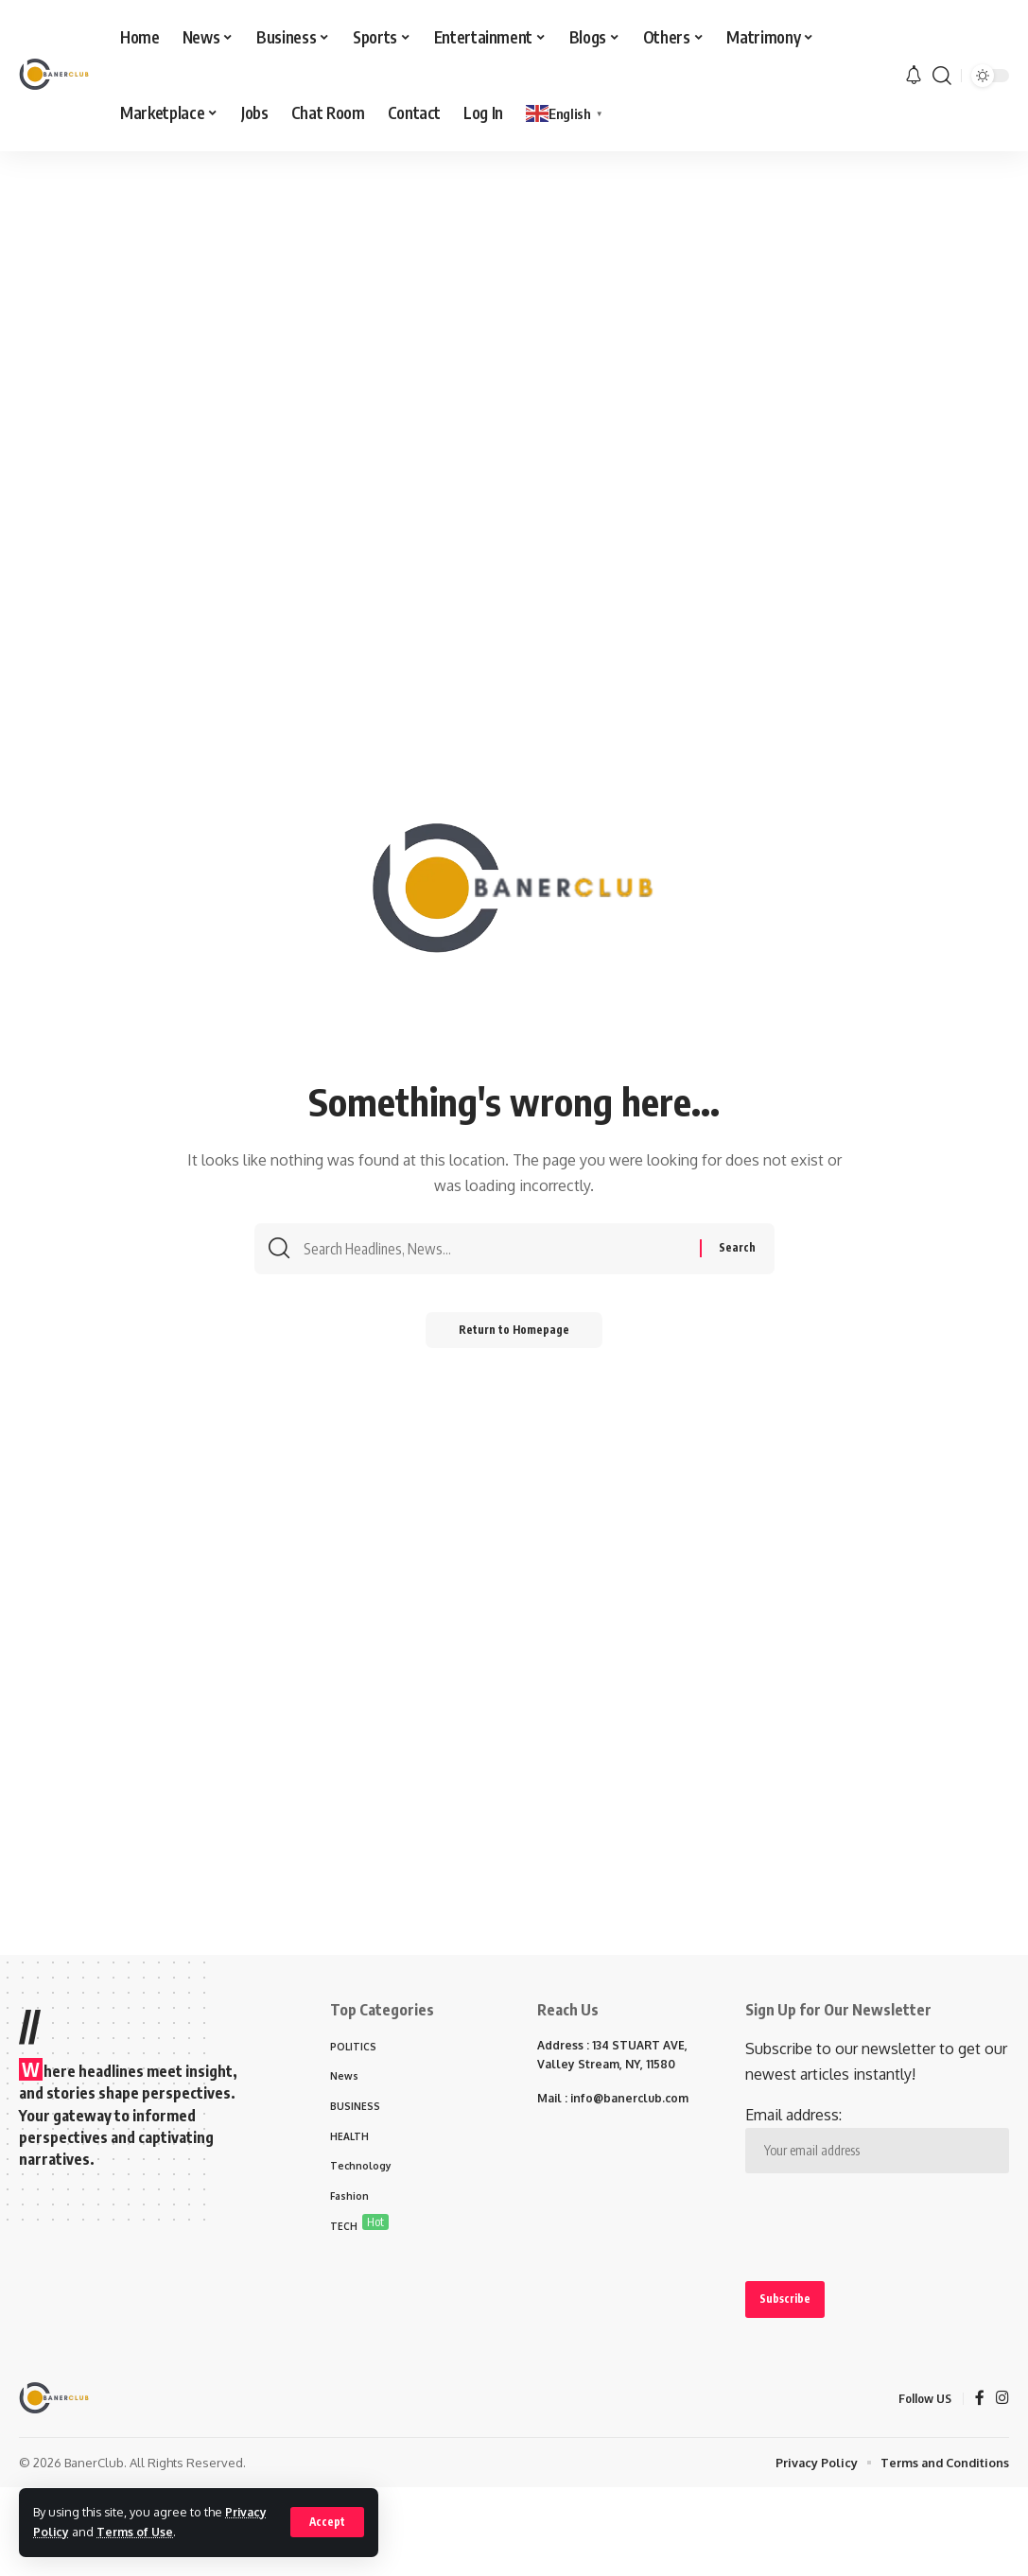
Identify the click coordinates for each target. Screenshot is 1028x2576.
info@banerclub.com (629, 2098)
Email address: (877, 2139)
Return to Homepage (514, 1334)
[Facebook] (979, 2399)
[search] (941, 75)
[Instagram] (1002, 2399)
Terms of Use (136, 2531)
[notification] (913, 75)
